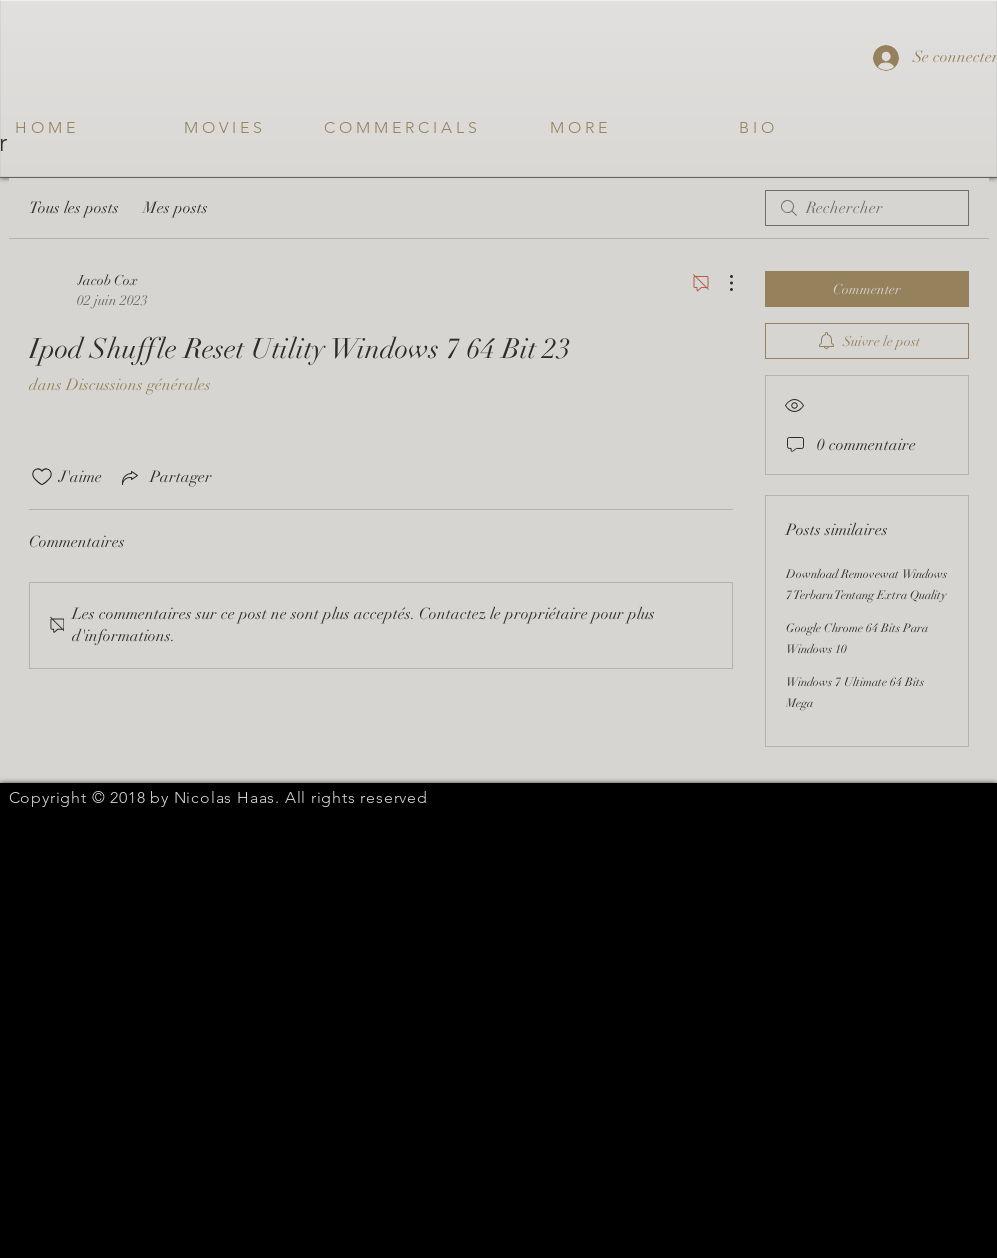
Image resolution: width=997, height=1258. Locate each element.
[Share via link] (165, 477)
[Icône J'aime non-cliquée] (42, 477)
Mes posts (175, 208)
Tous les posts (74, 208)
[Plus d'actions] (721, 283)
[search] (867, 208)
